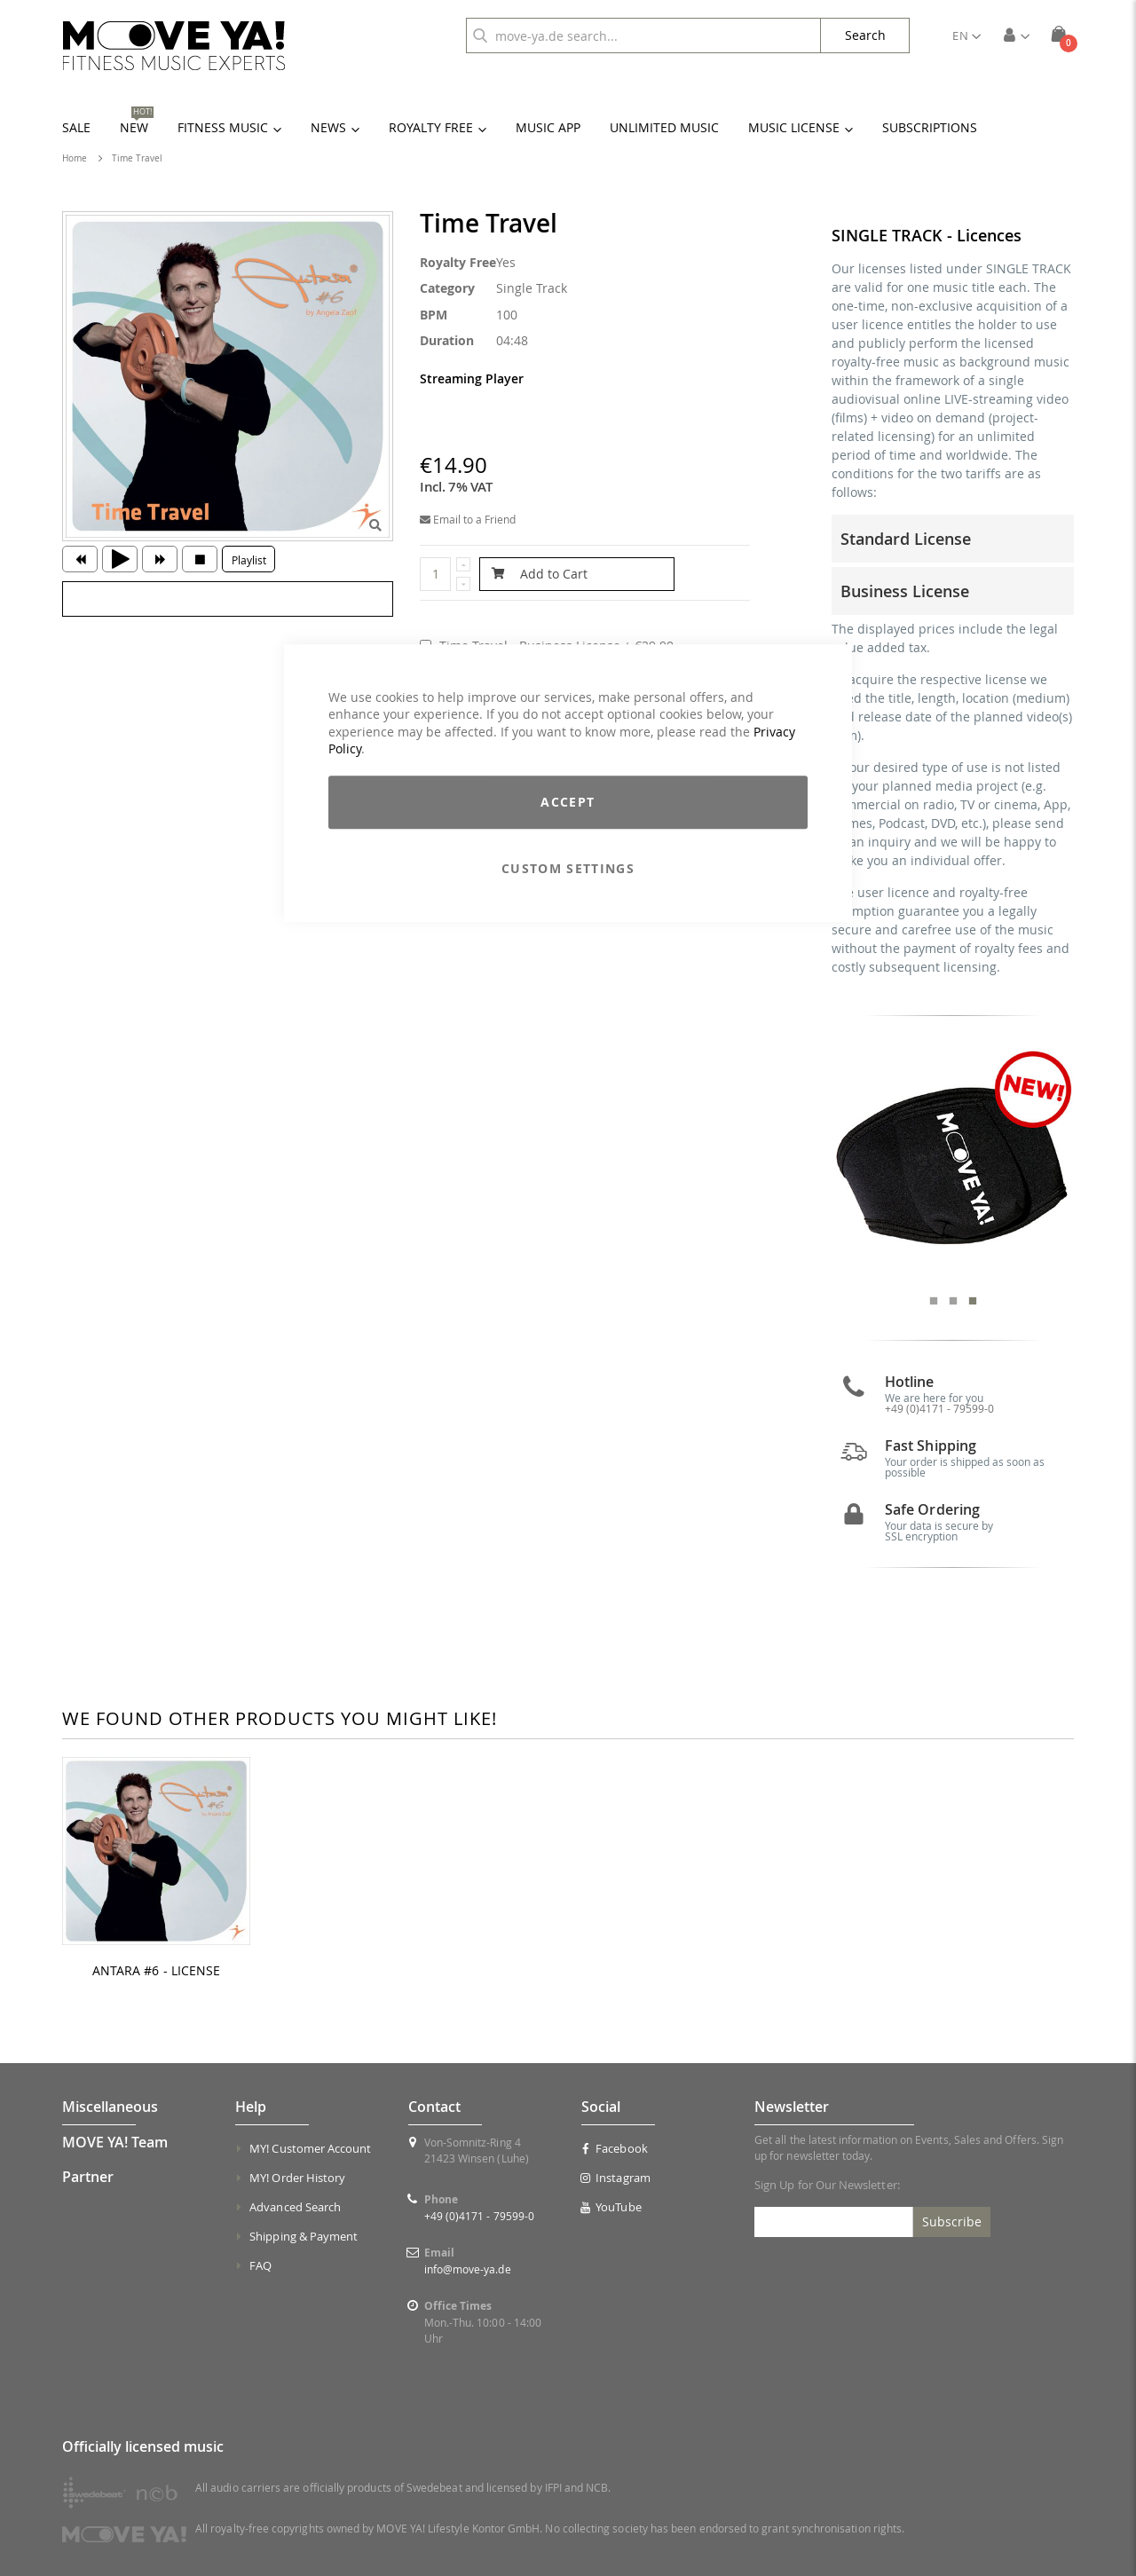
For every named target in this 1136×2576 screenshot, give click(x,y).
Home (74, 158)
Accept (567, 801)
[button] (966, 35)
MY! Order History (297, 2178)
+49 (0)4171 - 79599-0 (939, 1408)
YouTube (611, 2207)
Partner (88, 2176)
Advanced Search (295, 2207)
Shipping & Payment (303, 2236)
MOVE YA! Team (115, 2142)
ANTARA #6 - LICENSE (156, 1971)
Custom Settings (568, 868)
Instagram (616, 2178)
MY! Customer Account (310, 2148)
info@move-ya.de (467, 2269)
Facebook (614, 2148)
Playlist (249, 560)
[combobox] (643, 35)
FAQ (260, 2265)
